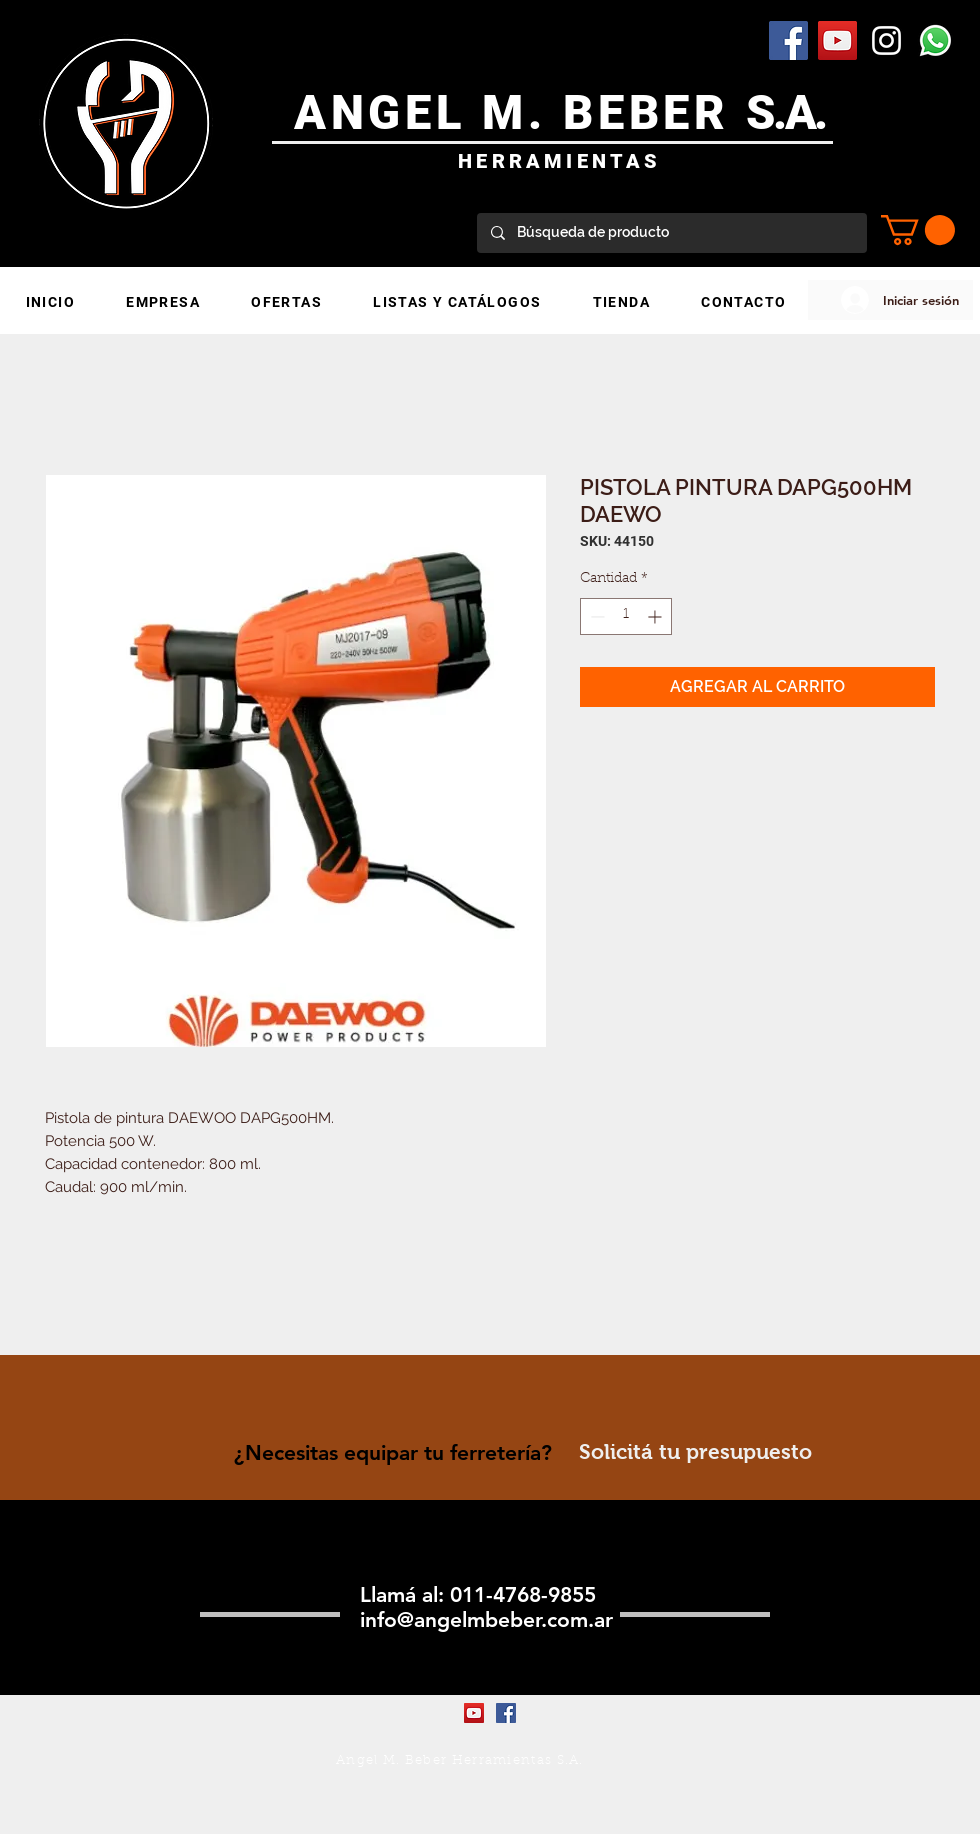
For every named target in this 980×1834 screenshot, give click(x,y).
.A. (799, 112)
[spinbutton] (626, 616)
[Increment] (656, 616)
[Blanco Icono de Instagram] (886, 40)
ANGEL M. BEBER (520, 112)
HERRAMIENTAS (559, 161)
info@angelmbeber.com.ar (486, 1619)
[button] (918, 230)
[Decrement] (595, 616)
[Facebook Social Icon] (788, 40)
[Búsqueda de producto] (671, 233)
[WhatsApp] (935, 40)
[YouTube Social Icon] (837, 40)
